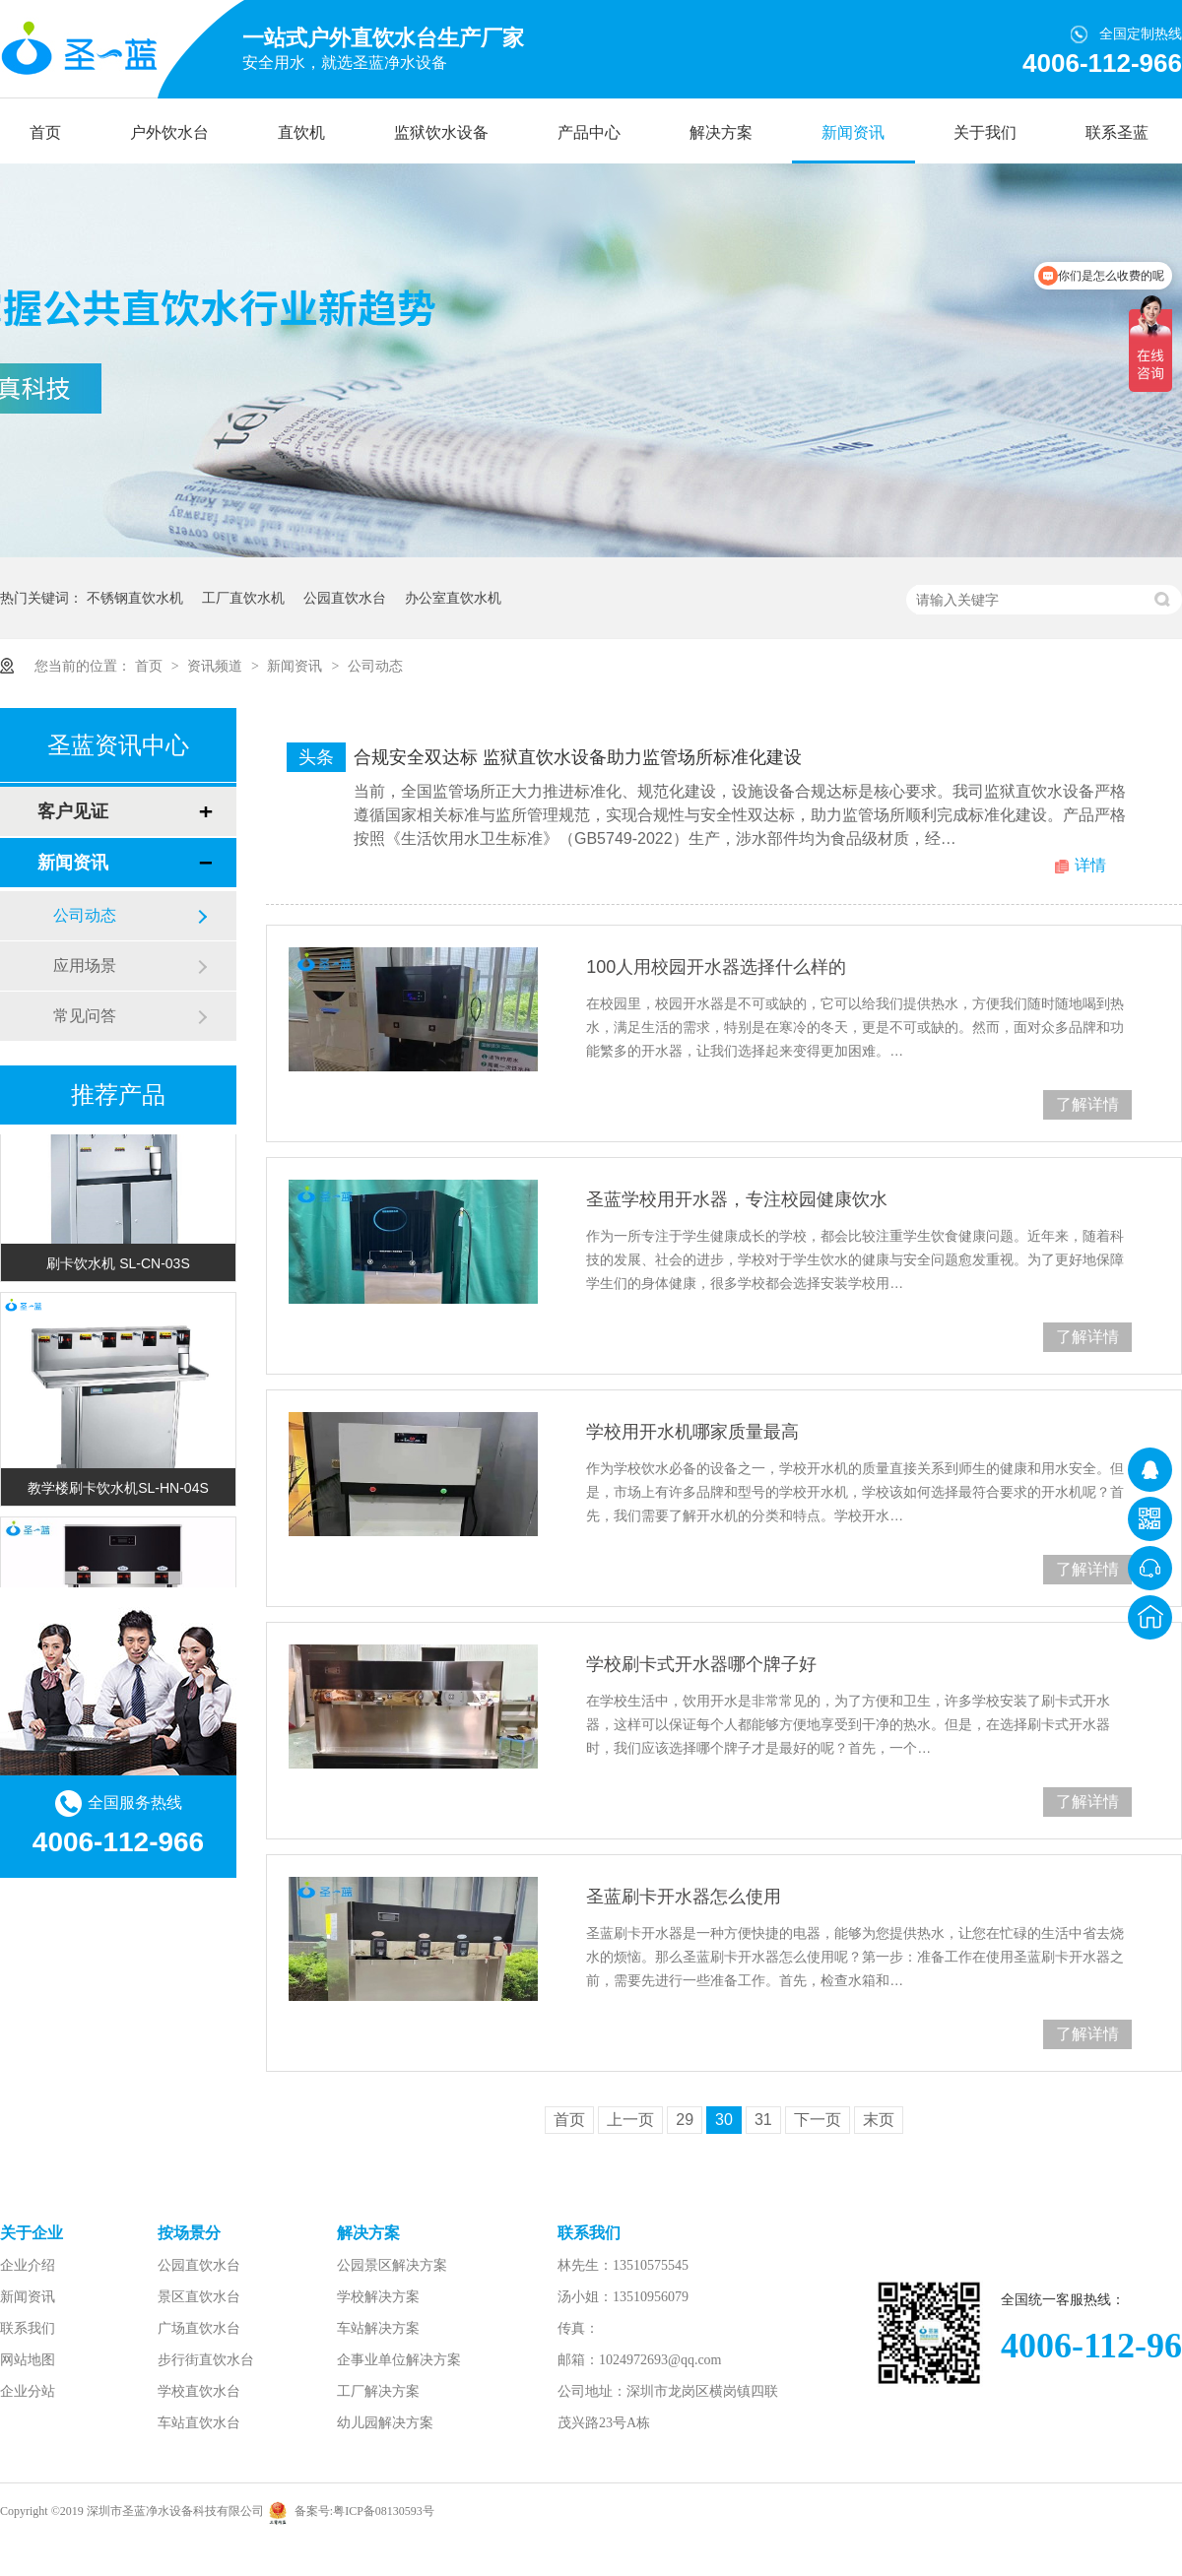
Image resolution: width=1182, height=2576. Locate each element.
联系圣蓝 (1117, 132)
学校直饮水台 (199, 2391)
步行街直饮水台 (206, 2359)
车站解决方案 (378, 2328)
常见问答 (84, 1015)
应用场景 (84, 965)
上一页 (630, 2119)
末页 (878, 2119)
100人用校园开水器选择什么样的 (716, 967)
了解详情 (1087, 1104)
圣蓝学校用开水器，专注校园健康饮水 (736, 1199)
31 (763, 2119)
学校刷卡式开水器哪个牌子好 (701, 1664)
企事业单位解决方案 (399, 2359)
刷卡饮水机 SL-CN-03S (117, 1265)
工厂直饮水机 (243, 598)
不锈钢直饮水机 (135, 598)
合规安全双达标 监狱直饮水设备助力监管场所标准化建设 (578, 757)
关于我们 (985, 132)
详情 (1090, 865)
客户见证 (72, 811)
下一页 (817, 2119)
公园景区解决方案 (392, 2265)
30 (724, 2119)
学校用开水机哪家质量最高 (692, 1432)
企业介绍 (27, 2265)
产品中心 (589, 132)
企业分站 (27, 2391)
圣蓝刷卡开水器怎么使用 (683, 1896)
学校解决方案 (378, 2296)
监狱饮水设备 (441, 132)
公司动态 (375, 666)
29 (684, 2119)
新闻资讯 (853, 132)
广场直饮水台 (199, 2328)
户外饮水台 (169, 132)
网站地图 (27, 2359)
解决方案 (721, 132)
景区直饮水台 (199, 2296)
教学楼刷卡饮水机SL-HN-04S (118, 1490)
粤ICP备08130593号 (383, 2511)
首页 (45, 132)
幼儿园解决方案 (385, 2422)
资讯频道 (216, 666)
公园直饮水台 (344, 598)
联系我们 (27, 2328)
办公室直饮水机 (453, 598)
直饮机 (301, 132)
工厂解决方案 (378, 2391)
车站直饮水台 (199, 2422)
